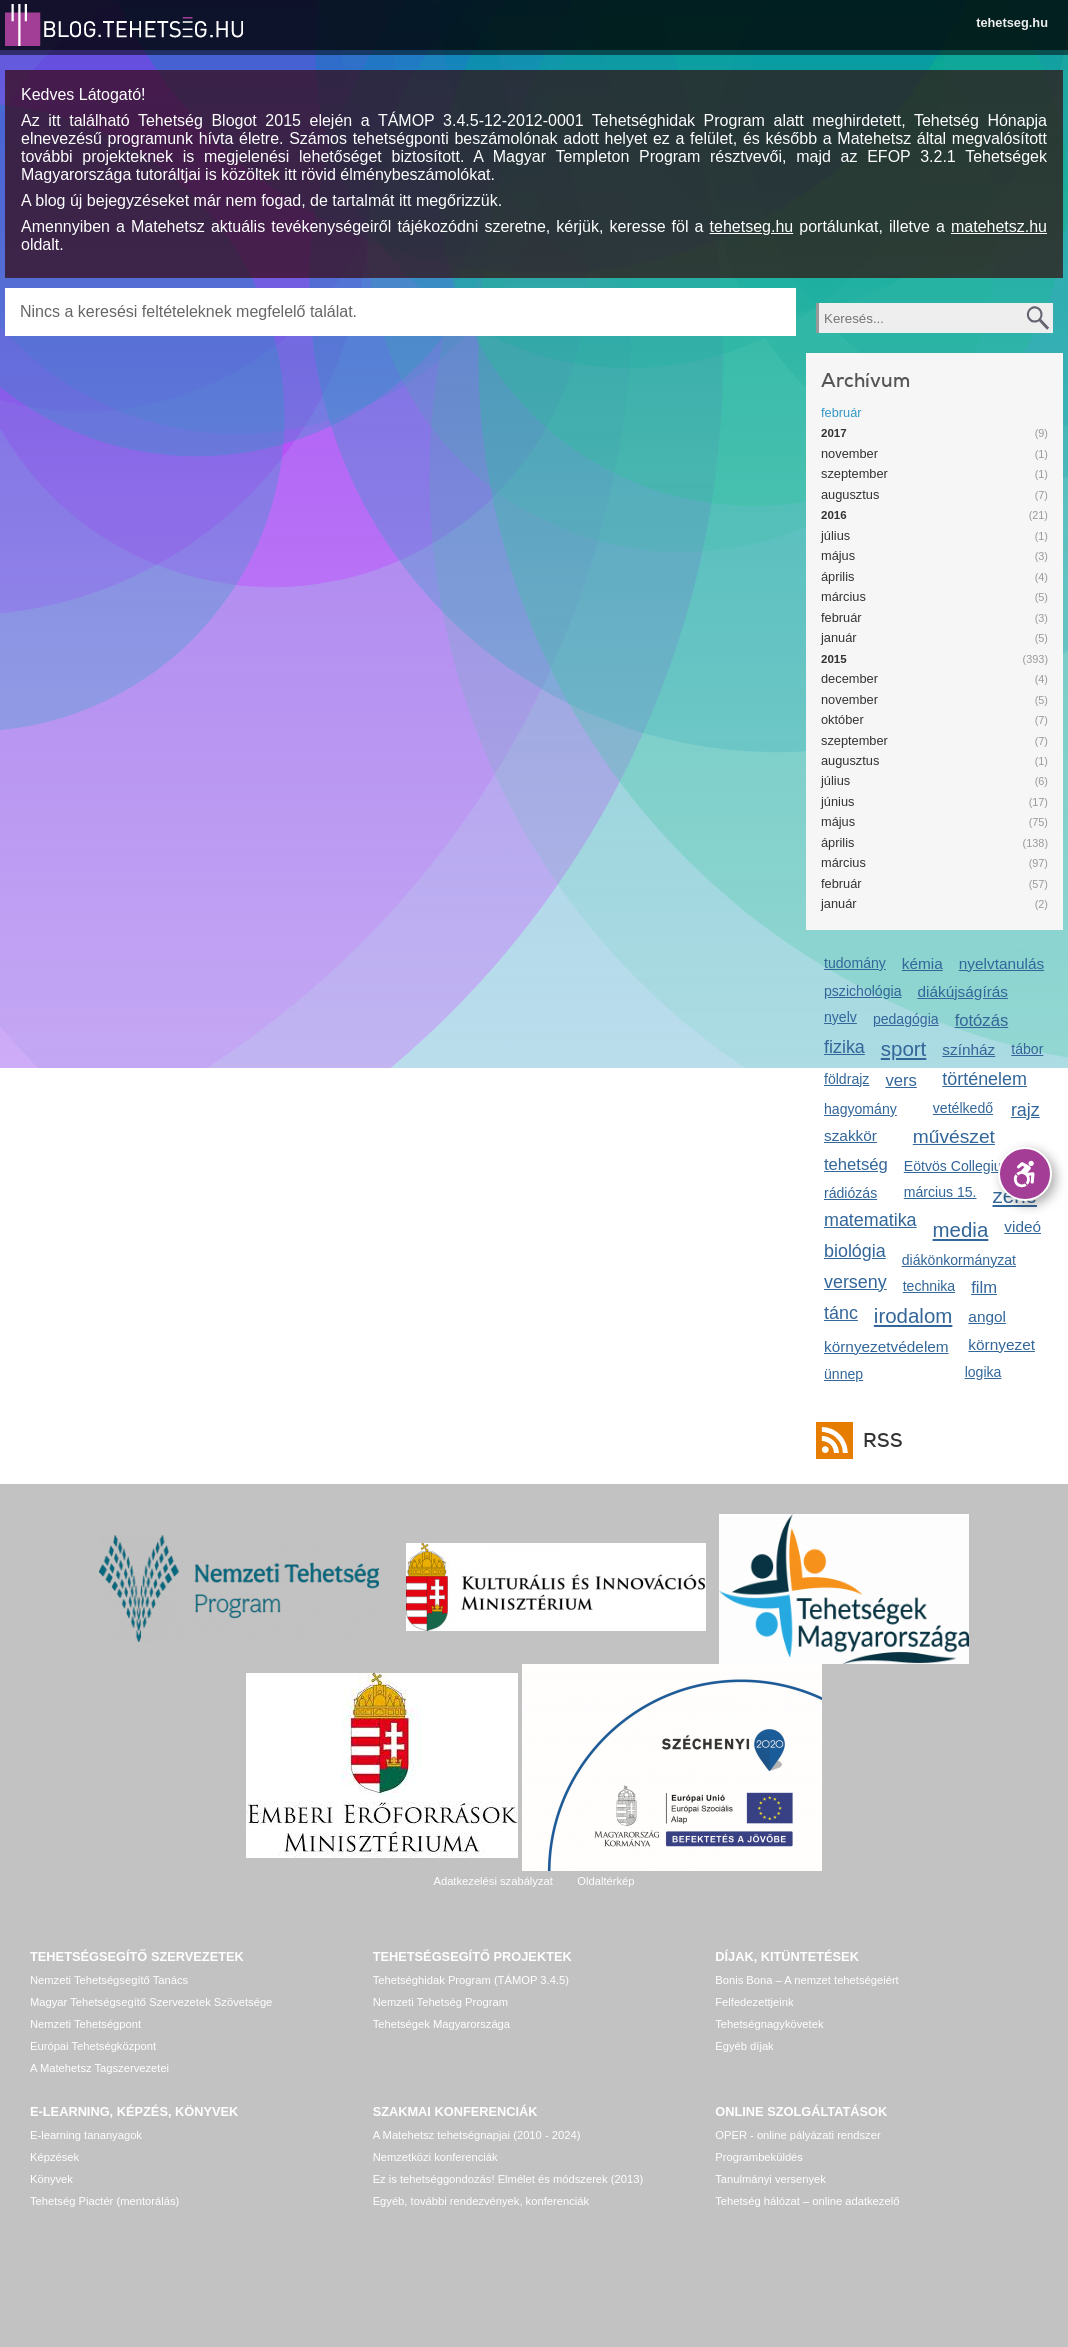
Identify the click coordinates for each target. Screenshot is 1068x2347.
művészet (954, 1136)
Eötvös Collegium (959, 1166)
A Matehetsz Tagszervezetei (99, 2068)
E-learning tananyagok (86, 2135)
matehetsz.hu (999, 226)
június (837, 801)
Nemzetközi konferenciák (435, 2157)
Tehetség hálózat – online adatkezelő (807, 2201)
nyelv (840, 1017)
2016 (834, 515)
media (961, 1229)
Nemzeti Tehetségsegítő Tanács (109, 1980)
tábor (1027, 1049)
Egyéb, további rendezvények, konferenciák (481, 2201)
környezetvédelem (886, 1346)
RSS (878, 1440)
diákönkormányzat (959, 1260)
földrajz (846, 1079)
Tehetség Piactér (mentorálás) (104, 2201)
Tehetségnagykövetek (769, 2024)
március (843, 596)
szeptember (854, 473)
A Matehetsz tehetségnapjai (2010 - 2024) (477, 2135)
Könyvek (51, 2179)
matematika (870, 1220)
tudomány (855, 963)
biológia (855, 1251)
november (849, 453)
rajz (1025, 1110)
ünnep (843, 1374)
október (842, 719)
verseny (855, 1282)
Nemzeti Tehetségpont (85, 2024)
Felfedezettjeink (754, 2002)
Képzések (54, 2157)
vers (900, 1080)
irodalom (913, 1315)
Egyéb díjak (744, 2046)
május (838, 555)
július (835, 535)
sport (904, 1048)
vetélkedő (963, 1108)
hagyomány (860, 1109)
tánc (841, 1313)
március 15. (940, 1192)
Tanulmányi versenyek (770, 2179)
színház (968, 1049)
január (839, 637)
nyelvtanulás (1001, 963)
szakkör (850, 1135)
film (984, 1287)
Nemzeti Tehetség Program (440, 2002)
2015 (834, 659)
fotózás (982, 1020)
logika (983, 1372)
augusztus (850, 494)
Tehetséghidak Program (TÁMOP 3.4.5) (471, 1980)
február (841, 412)
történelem (984, 1079)
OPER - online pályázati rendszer (797, 2135)
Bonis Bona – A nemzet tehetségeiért (806, 1980)
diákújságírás (962, 991)
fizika (844, 1047)
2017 (834, 433)
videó (1022, 1226)
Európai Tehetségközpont (93, 2046)
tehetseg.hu (1012, 22)
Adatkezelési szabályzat (492, 1881)
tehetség (856, 1164)
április (837, 576)
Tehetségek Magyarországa (441, 2024)
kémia (922, 963)
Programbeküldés (759, 2157)
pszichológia (862, 991)
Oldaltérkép (605, 1881)
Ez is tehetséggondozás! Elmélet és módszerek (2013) (508, 2179)
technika (929, 1286)
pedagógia (906, 1019)
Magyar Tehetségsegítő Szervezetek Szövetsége (151, 2002)
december (849, 678)
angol (987, 1316)
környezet (1001, 1344)
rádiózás (850, 1193)
